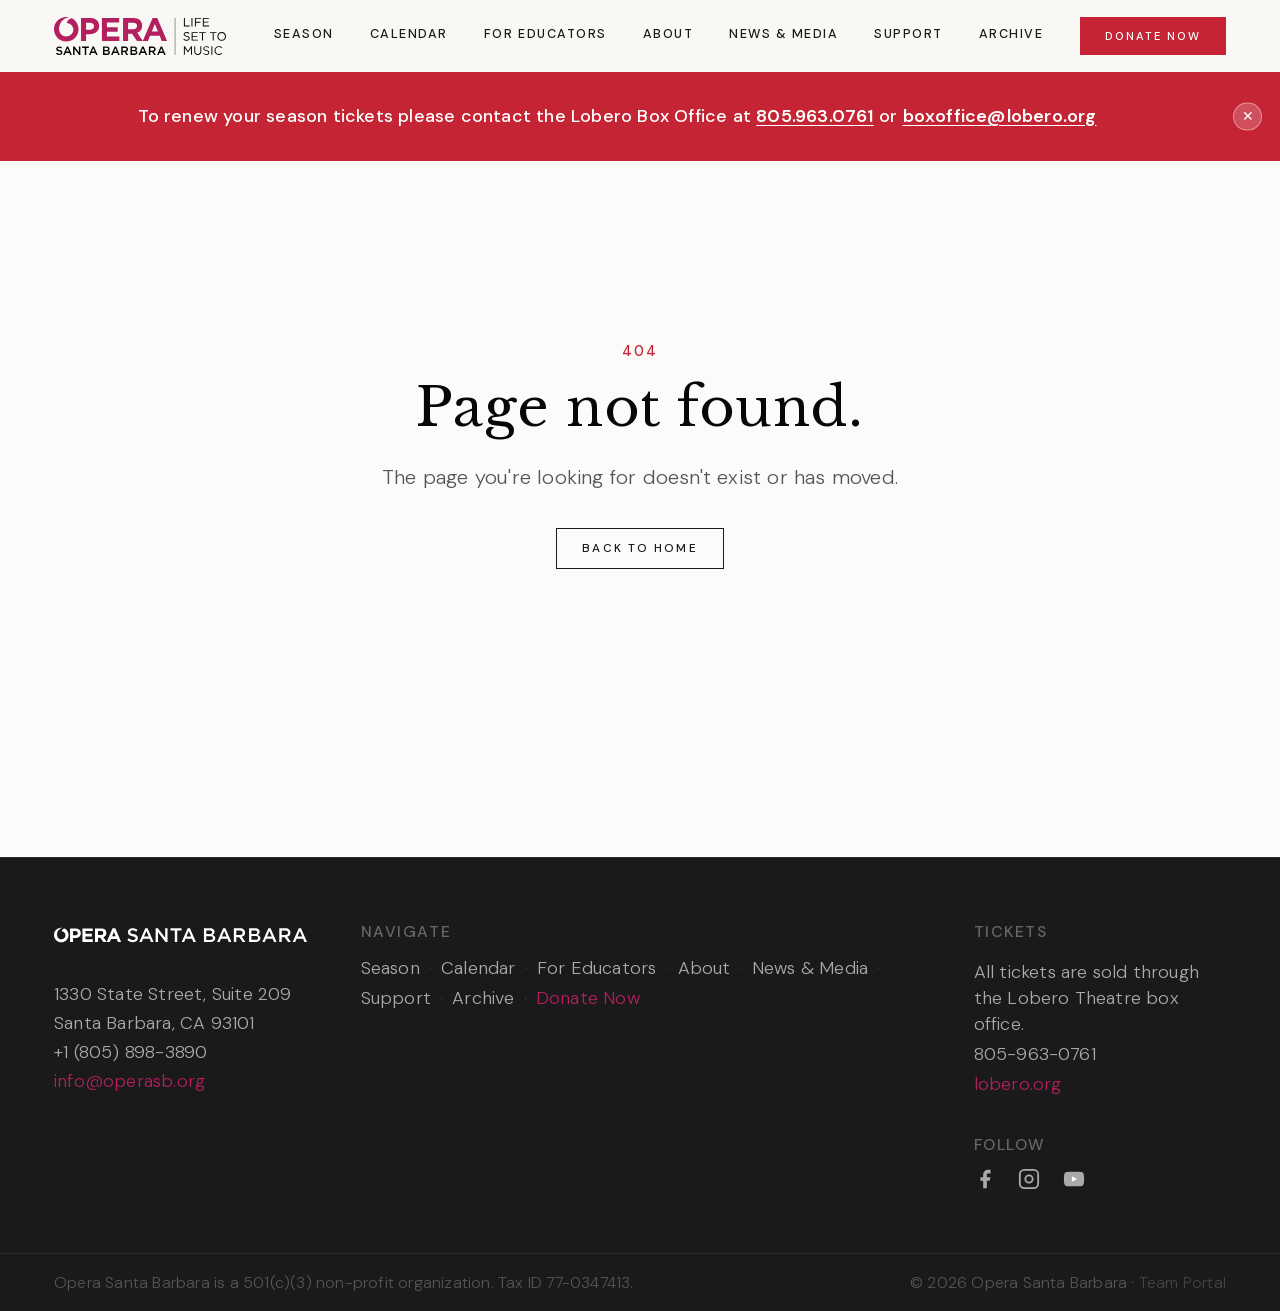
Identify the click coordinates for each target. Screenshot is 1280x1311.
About (668, 34)
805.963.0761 (814, 116)
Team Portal (1182, 1282)
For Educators (545, 34)
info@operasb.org (129, 1081)
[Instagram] (1029, 1179)
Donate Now (1153, 36)
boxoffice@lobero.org (1000, 116)
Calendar (409, 34)
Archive (1011, 34)
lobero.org (1018, 1084)
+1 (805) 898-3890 (130, 1052)
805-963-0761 (1035, 1054)
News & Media (783, 34)
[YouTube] (1074, 1179)
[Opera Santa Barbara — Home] (140, 36)
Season (304, 34)
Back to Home (639, 548)
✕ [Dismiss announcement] (1248, 116)
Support (908, 34)
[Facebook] (985, 1179)
